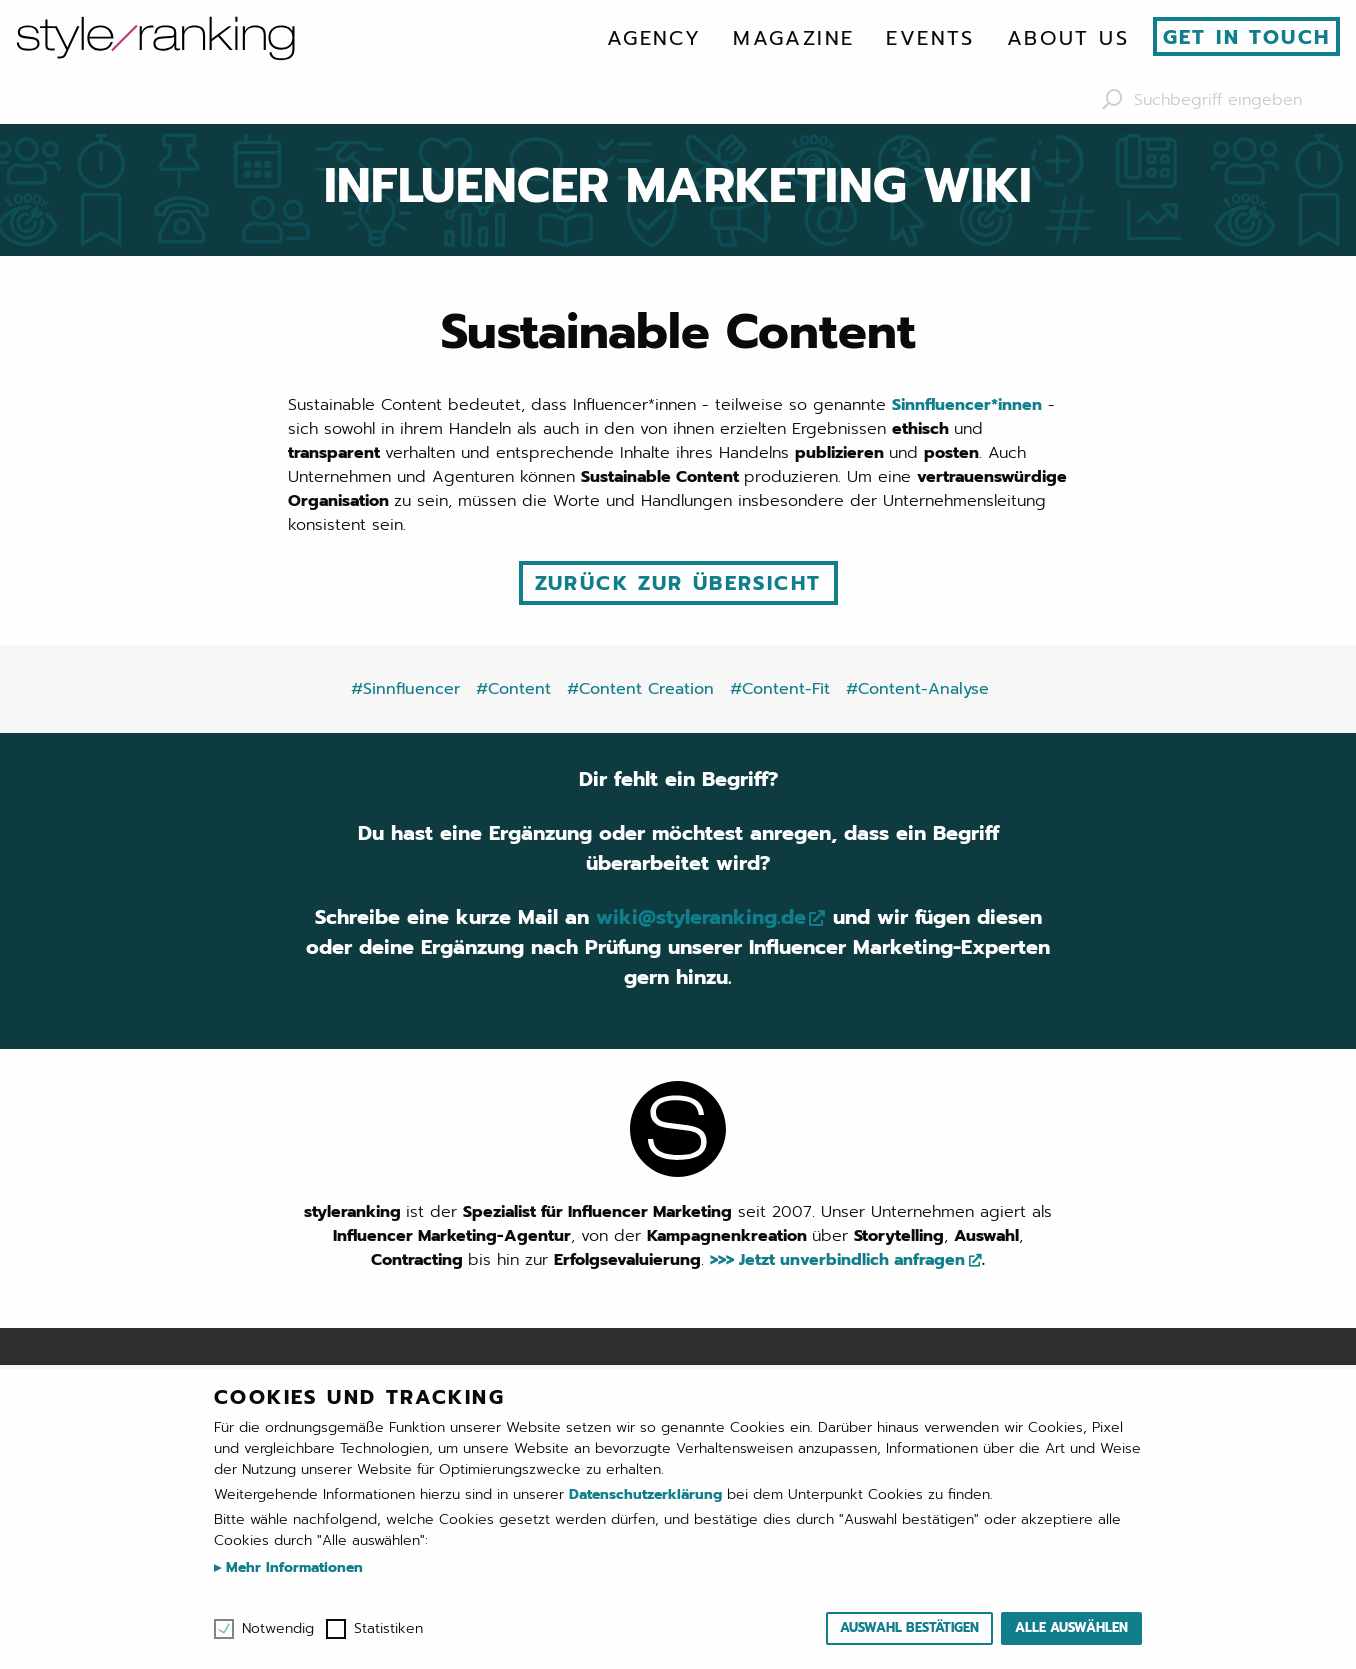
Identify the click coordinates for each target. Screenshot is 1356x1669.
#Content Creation (640, 689)
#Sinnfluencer (405, 689)
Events (930, 38)
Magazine (793, 38)
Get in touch (1247, 37)
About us (1068, 38)
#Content (513, 689)
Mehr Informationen (292, 1567)
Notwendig (278, 1629)
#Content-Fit (780, 689)
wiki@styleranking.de (700, 918)
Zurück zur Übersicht (678, 583)
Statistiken (388, 1629)
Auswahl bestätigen (909, 1627)
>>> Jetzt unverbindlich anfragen (837, 1260)
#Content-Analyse (917, 689)
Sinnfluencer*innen (967, 405)
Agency (654, 38)
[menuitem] (654, 38)
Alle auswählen (1071, 1627)
